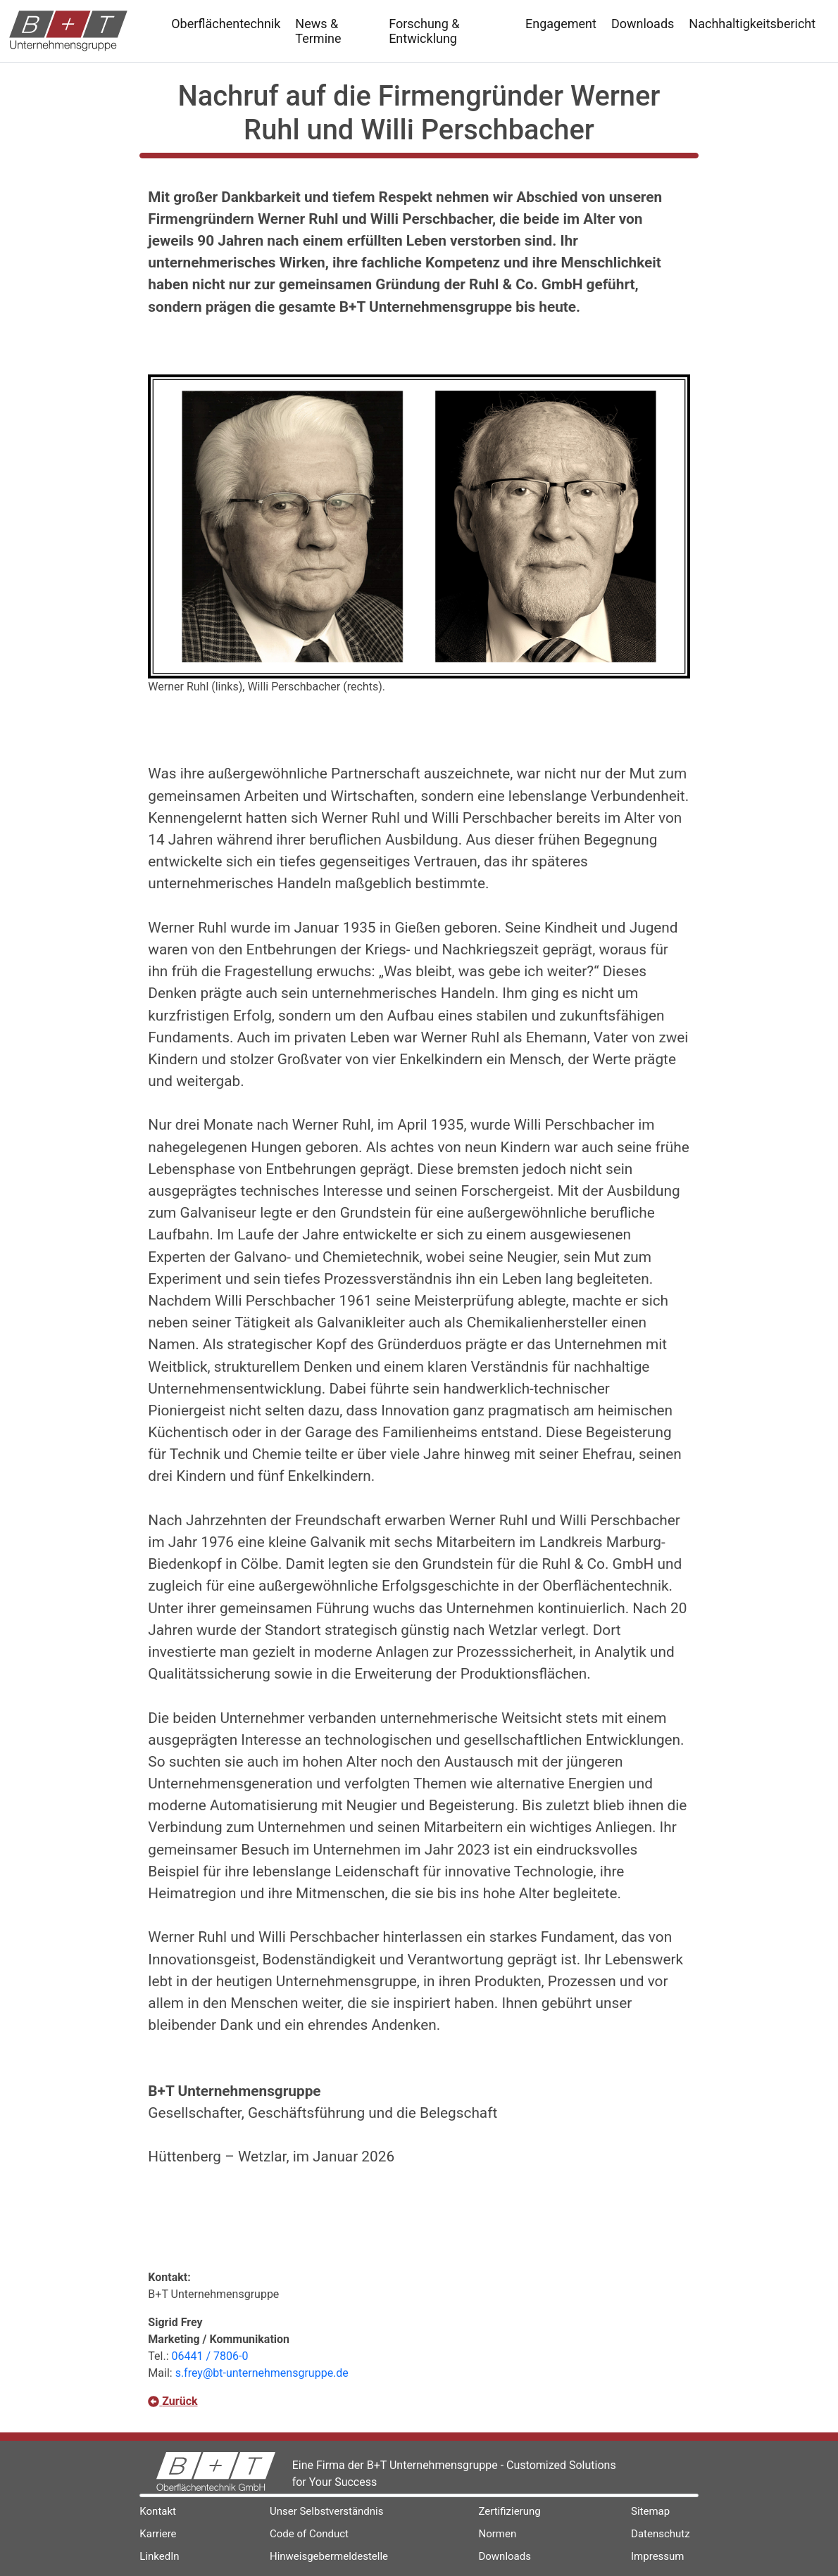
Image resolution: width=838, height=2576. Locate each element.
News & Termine (318, 31)
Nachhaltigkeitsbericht (752, 23)
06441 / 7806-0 (210, 2356)
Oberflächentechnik (225, 23)
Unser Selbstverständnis (327, 2511)
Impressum (657, 2556)
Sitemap (650, 2511)
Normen (497, 2533)
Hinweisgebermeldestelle (329, 2556)
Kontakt (157, 2511)
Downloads (642, 23)
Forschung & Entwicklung (424, 31)
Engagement (560, 23)
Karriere (157, 2533)
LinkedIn (159, 2556)
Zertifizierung (509, 2511)
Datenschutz (660, 2533)
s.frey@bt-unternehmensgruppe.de (262, 2373)
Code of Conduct (309, 2533)
